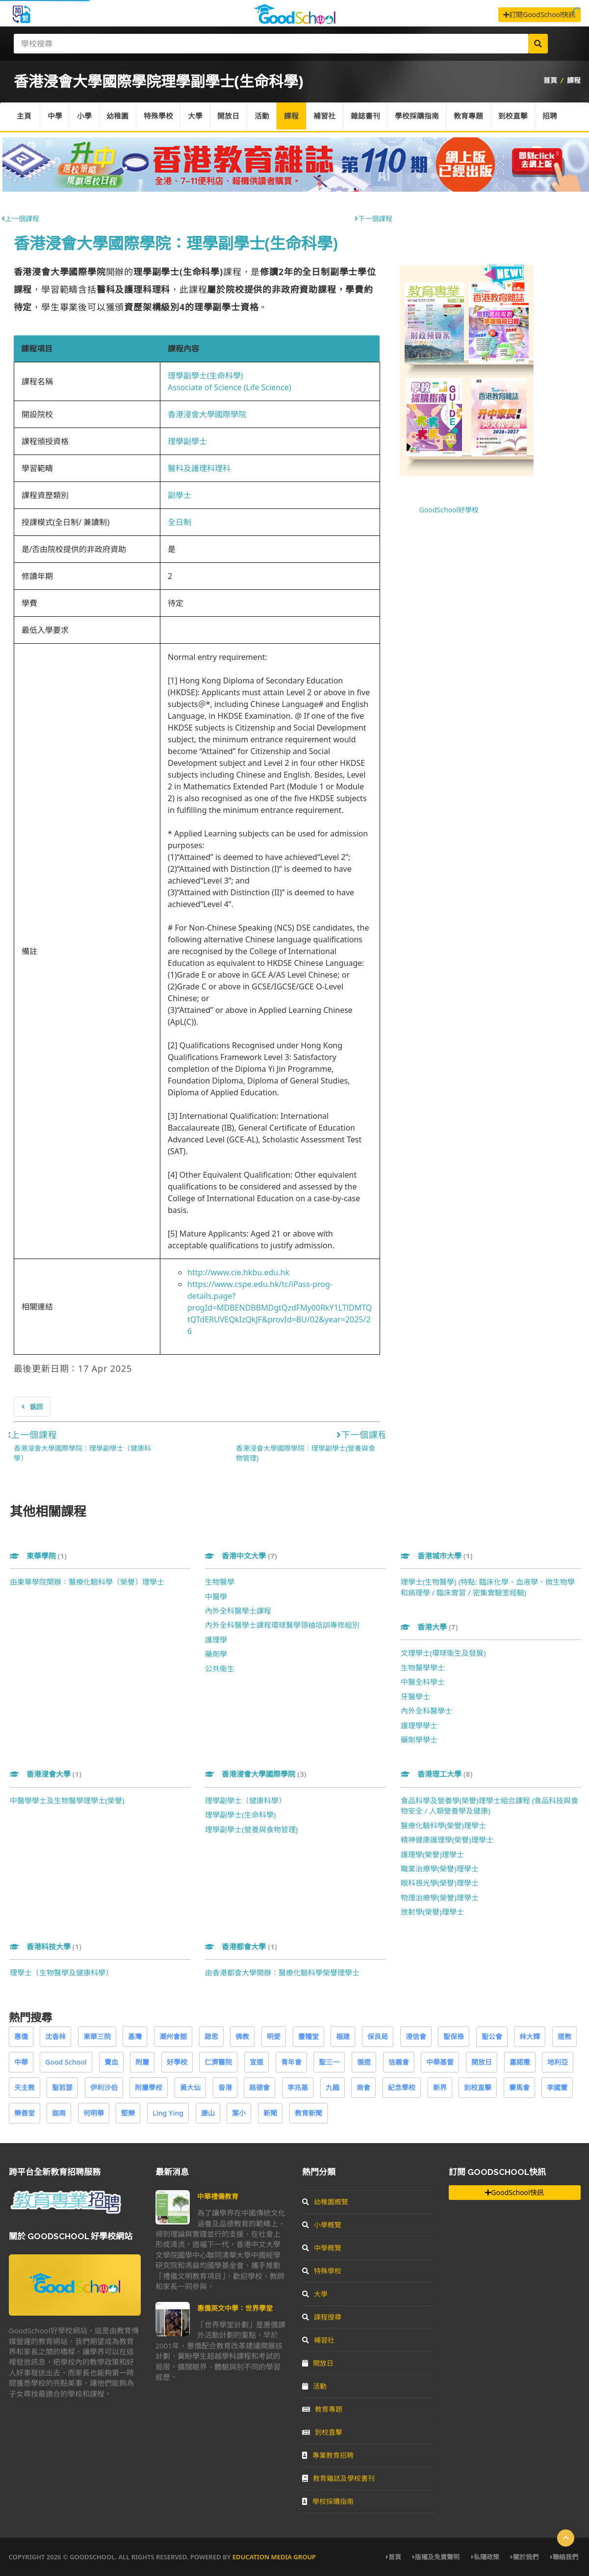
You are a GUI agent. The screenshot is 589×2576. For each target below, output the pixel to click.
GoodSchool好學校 (449, 509)
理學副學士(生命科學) (205, 375)
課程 (574, 80)
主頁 (24, 117)
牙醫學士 (415, 1696)
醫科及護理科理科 (199, 468)
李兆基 (297, 2087)
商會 (363, 2087)
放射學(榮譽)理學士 (432, 1912)
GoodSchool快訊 (514, 2192)
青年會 (291, 2062)
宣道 (256, 2062)
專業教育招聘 (328, 2455)
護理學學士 (419, 1725)
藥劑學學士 (419, 1739)
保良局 (377, 2036)
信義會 (398, 2062)
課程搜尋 (321, 2317)
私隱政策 (485, 2556)
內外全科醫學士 (426, 1711)
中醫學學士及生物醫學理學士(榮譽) (67, 1800)
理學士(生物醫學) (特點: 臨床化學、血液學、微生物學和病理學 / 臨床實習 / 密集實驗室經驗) (488, 1587)
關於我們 (524, 2556)
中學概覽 (321, 2247)
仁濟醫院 (218, 2062)
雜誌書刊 (369, 117)
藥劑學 (216, 1654)
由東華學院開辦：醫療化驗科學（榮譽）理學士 (87, 1582)
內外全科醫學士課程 (238, 1611)
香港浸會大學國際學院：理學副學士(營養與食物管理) (305, 1453)
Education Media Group (274, 2556)
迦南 (59, 2113)
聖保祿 (453, 2036)
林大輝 (529, 2036)
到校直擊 (517, 117)
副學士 (179, 495)
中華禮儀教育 (217, 2196)
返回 (32, 1406)
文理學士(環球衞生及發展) (443, 1653)
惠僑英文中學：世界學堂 (235, 2308)
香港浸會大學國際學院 (207, 414)
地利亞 (557, 2062)
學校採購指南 (421, 117)
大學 (197, 117)
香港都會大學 (241, 1946)
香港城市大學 (437, 1556)
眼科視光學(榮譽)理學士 (440, 1883)
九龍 (332, 2087)
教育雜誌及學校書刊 (338, 2478)
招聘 (554, 117)
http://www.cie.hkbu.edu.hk (238, 1272)
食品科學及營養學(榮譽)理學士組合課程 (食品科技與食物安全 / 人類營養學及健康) (489, 1805)
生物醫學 (219, 1582)
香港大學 (429, 1627)
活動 (264, 117)
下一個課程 (373, 218)
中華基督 (440, 2062)
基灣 (135, 2036)
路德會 (259, 2087)
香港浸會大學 (46, 1774)
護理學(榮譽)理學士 (432, 1854)
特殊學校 (160, 117)
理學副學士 (187, 441)
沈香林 (55, 2036)
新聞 (270, 2113)
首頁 (550, 80)
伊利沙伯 (104, 2087)
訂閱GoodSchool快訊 (539, 14)
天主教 (24, 2087)
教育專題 (472, 117)
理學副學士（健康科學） (245, 1800)
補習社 (328, 117)
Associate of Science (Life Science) (229, 387)
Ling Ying (168, 2113)
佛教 (242, 2036)
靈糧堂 (308, 2036)
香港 (225, 2087)
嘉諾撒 (520, 2062)
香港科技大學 (46, 1946)
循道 (364, 2062)
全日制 (179, 522)
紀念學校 (401, 2087)
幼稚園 (119, 117)
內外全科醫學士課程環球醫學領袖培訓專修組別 (282, 1625)
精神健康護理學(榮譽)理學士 (447, 1839)
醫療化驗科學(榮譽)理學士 (443, 1825)
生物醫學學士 (423, 1667)
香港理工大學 (437, 1774)
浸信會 (416, 2036)
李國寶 (557, 2087)
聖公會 (492, 2036)
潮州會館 (173, 2036)
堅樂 (128, 2113)
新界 (440, 2087)
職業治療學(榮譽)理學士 (440, 1868)
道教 (564, 2036)
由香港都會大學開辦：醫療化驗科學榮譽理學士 (282, 1972)
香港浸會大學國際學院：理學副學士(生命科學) (176, 242)
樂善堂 (24, 2113)
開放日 (231, 117)
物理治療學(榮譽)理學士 (440, 1897)
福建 (343, 2036)
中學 (55, 117)
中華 (21, 2062)
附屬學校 (148, 2087)
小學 (85, 117)
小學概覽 (321, 2224)
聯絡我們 (564, 2556)
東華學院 (38, 1556)
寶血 (111, 2062)
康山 (208, 2113)
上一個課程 (20, 218)
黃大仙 (190, 2087)
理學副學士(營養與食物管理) (251, 1829)
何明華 (93, 2113)
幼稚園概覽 (325, 2201)
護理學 (216, 1639)
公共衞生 (219, 1668)
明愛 (274, 2036)
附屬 (142, 2062)
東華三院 (97, 2036)
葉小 (239, 2113)
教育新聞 (308, 2113)
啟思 (211, 2036)
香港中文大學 (241, 1556)
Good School (66, 2062)
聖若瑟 (62, 2087)
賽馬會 (519, 2087)
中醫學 (216, 1596)
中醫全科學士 (423, 1682)
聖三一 (329, 2062)
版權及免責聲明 (436, 2556)
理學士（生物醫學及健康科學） (61, 1972)
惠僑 (21, 2036)
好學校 (177, 2062)
